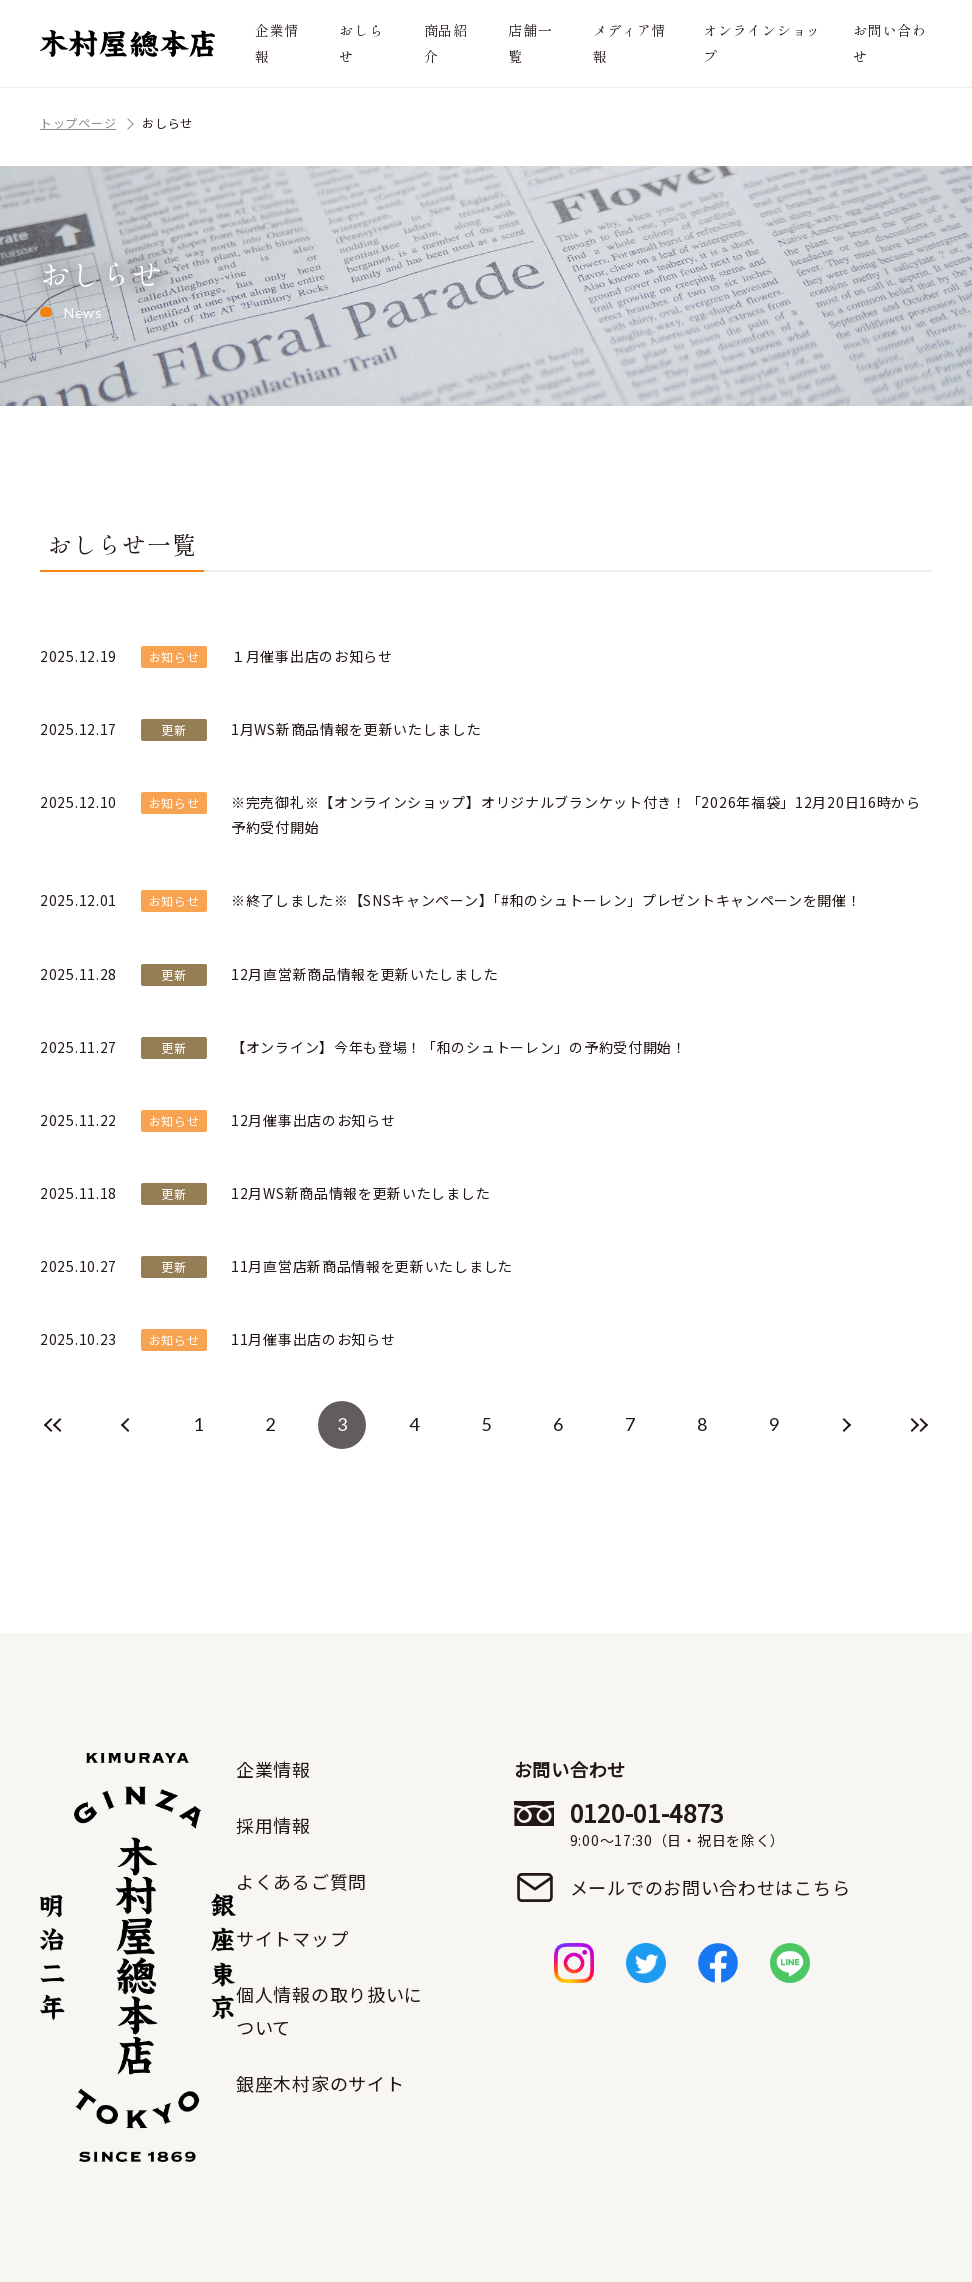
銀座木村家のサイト (320, 2083)
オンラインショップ (762, 42)
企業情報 (277, 42)
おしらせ (361, 42)
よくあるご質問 (301, 1881)
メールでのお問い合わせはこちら (710, 1887)
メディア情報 (630, 42)
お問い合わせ (890, 42)
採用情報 (273, 1825)
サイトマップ (292, 1938)
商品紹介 (446, 42)
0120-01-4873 (710, 1824)
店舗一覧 (530, 42)
